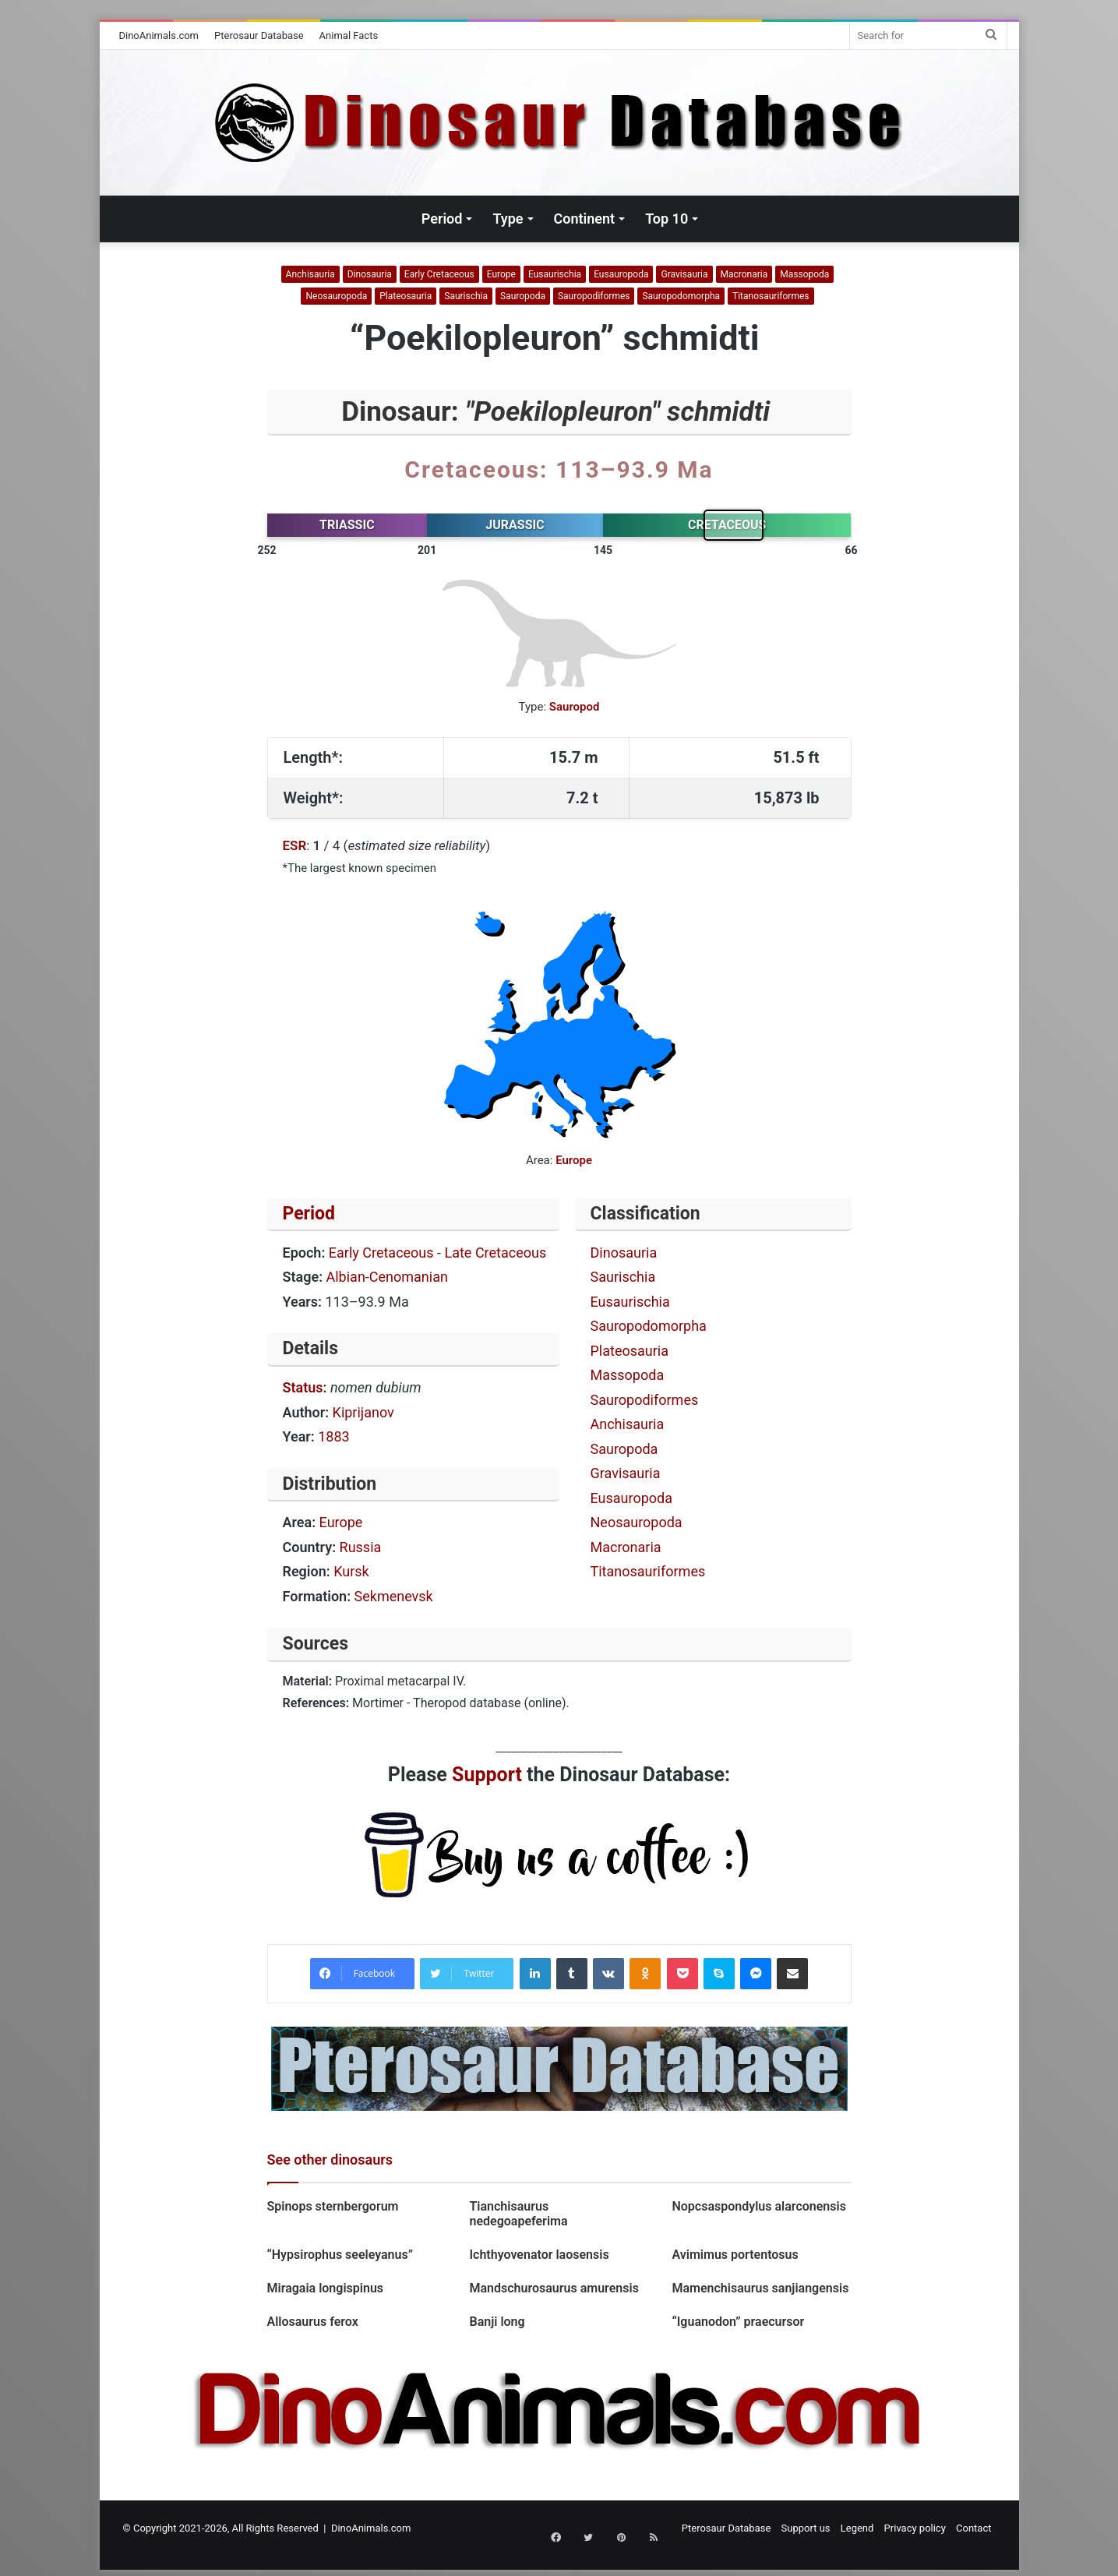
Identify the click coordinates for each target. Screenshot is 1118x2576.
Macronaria (744, 274)
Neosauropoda (336, 296)
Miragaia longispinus (325, 2288)
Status (303, 1387)
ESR (295, 845)
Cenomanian (408, 1277)
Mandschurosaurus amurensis (553, 2288)
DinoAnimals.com (159, 35)
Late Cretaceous (496, 1252)
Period (442, 218)
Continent (584, 218)
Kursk (351, 1571)
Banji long (496, 2321)
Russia (361, 1547)
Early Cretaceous (439, 274)
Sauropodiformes (594, 296)
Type (507, 218)
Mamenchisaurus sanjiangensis (760, 2288)
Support (487, 1774)
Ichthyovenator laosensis (538, 2254)
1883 (333, 1436)
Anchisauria (310, 274)
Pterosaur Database (259, 35)
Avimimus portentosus (735, 2254)
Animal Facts (349, 35)
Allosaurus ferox (312, 2321)
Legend (857, 2528)
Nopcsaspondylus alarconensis (758, 2206)
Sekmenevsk (393, 1596)
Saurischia (466, 296)
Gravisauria (684, 274)
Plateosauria (405, 296)
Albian (345, 1277)
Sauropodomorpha (681, 296)
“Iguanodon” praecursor (738, 2321)
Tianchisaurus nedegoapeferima (518, 2213)
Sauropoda (522, 296)
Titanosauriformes (770, 296)
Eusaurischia (554, 274)
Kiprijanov (363, 1412)
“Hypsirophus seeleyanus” (340, 2254)
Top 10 (666, 218)
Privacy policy (915, 2528)
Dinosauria (369, 274)
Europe (501, 274)
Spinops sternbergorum (333, 2206)
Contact (973, 2528)
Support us (806, 2528)
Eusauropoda (621, 274)
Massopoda (804, 274)
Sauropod (574, 707)
